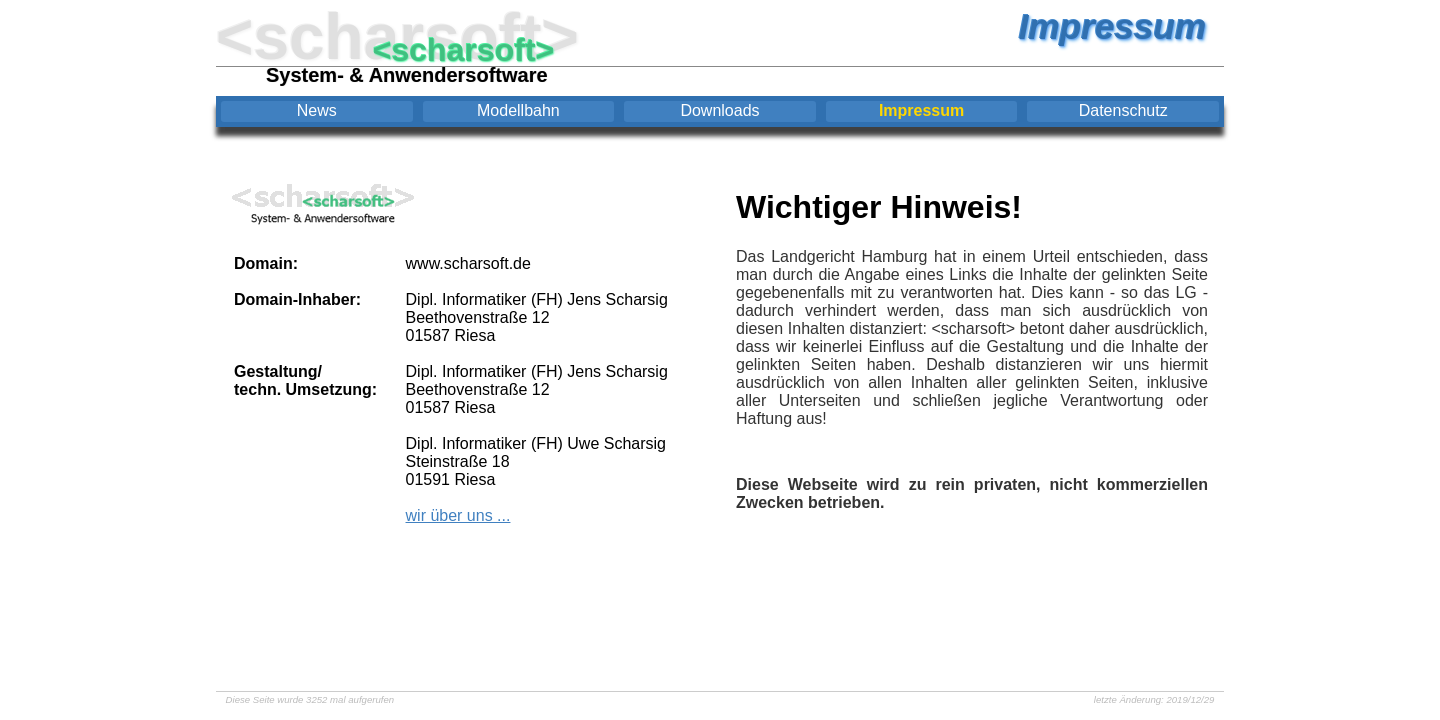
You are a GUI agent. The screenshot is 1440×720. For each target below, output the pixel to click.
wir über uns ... (458, 515)
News (317, 110)
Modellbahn (518, 110)
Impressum (921, 110)
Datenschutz (1123, 110)
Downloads (719, 110)
